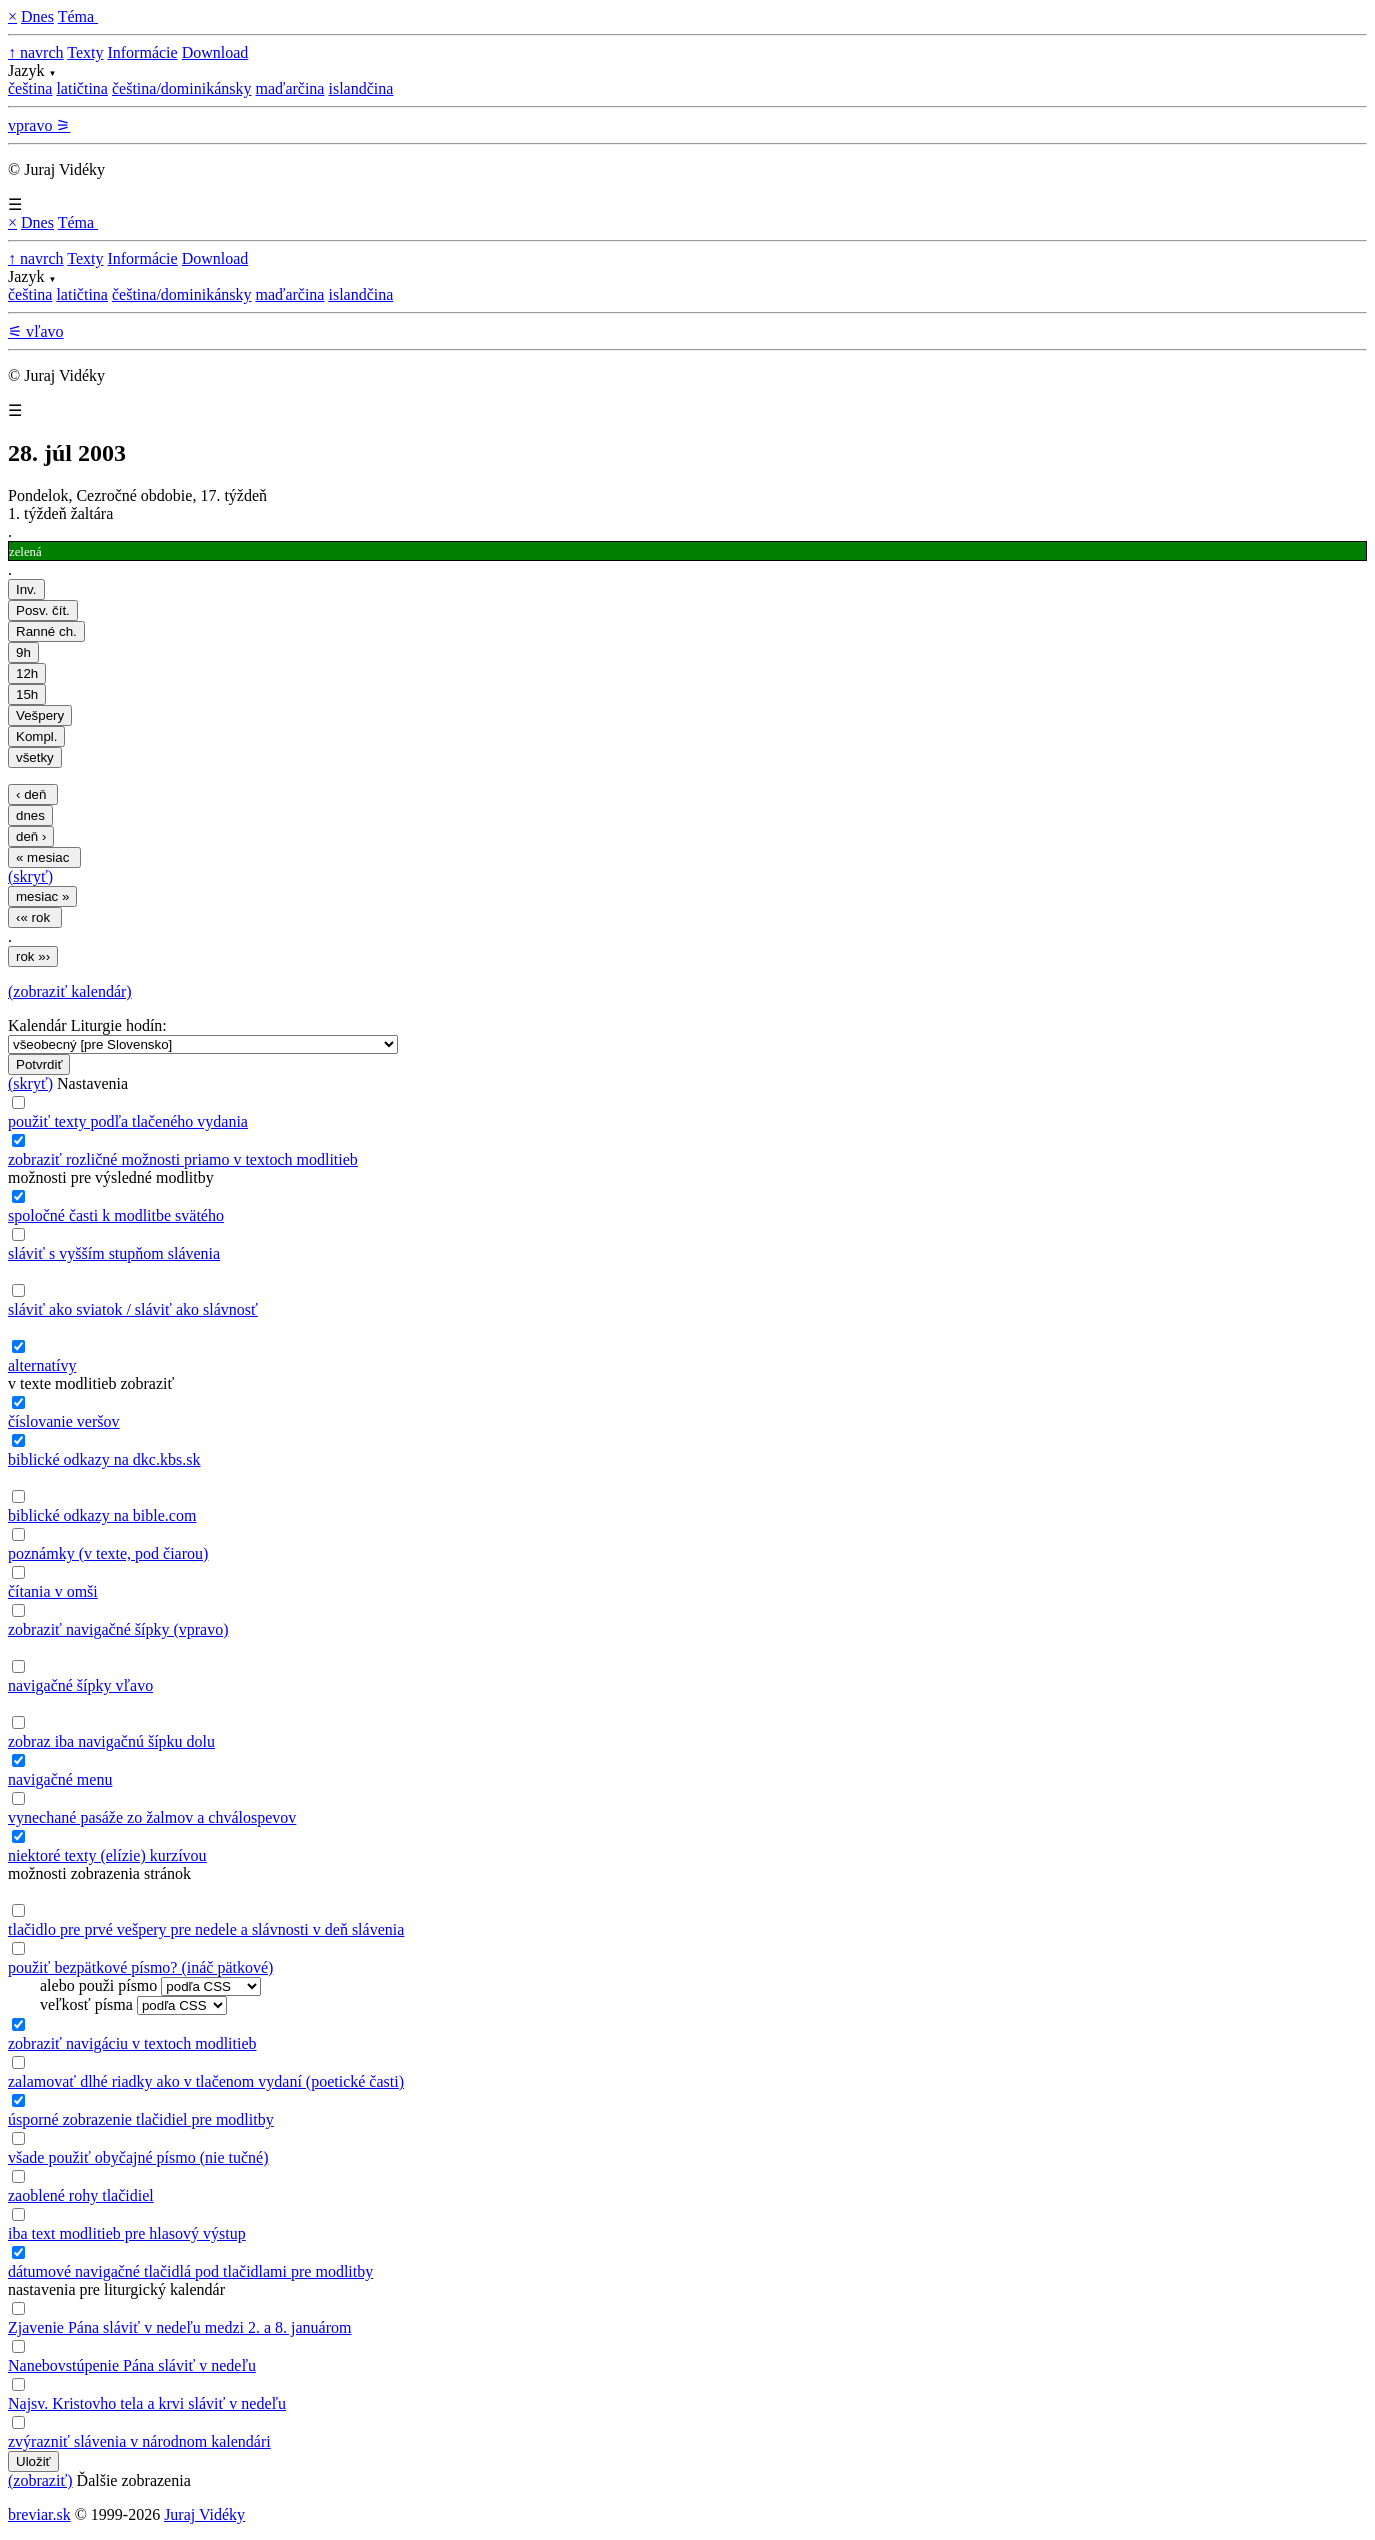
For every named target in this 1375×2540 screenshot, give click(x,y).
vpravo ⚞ (39, 125)
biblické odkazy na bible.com (102, 1515)
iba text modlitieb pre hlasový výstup (127, 2233)
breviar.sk (39, 2514)
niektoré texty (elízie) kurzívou (107, 1855)
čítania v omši (53, 1591)
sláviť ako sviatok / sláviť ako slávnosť (133, 1309)
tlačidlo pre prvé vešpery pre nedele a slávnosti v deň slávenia (206, 1929)
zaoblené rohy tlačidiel (81, 2195)
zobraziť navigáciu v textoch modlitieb (132, 2043)
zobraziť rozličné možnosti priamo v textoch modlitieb (183, 1159)
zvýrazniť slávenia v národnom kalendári (139, 2441)
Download (215, 52)
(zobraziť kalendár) (70, 991)
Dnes (37, 16)
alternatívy (42, 1365)
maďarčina (289, 88)
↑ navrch (36, 52)
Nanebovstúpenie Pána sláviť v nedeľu (132, 2365)
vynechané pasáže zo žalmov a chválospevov (152, 1817)
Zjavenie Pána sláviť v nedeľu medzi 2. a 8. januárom (179, 2327)
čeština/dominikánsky (182, 88)
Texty (85, 52)
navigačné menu (60, 1779)
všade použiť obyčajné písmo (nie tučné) (138, 2157)
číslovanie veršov (64, 1421)
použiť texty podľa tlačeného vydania (128, 1121)
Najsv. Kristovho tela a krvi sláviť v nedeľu (147, 2403)
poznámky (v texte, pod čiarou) (108, 1553)
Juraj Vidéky (204, 2514)
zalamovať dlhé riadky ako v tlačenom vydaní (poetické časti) (206, 2081)
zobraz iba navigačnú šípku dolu (111, 1741)
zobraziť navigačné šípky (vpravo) (118, 1629)
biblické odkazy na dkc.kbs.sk (104, 1459)
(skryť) (30, 876)
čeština (30, 88)
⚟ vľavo (36, 331)
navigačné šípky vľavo (80, 1685)
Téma (78, 16)
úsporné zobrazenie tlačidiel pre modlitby (141, 2119)
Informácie (142, 52)
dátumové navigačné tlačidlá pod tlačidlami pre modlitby (190, 2271)
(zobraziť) (40, 2480)
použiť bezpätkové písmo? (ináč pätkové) (140, 1967)
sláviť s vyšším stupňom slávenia (114, 1253)
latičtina (82, 88)
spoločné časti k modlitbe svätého (116, 1215)
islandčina (360, 88)
